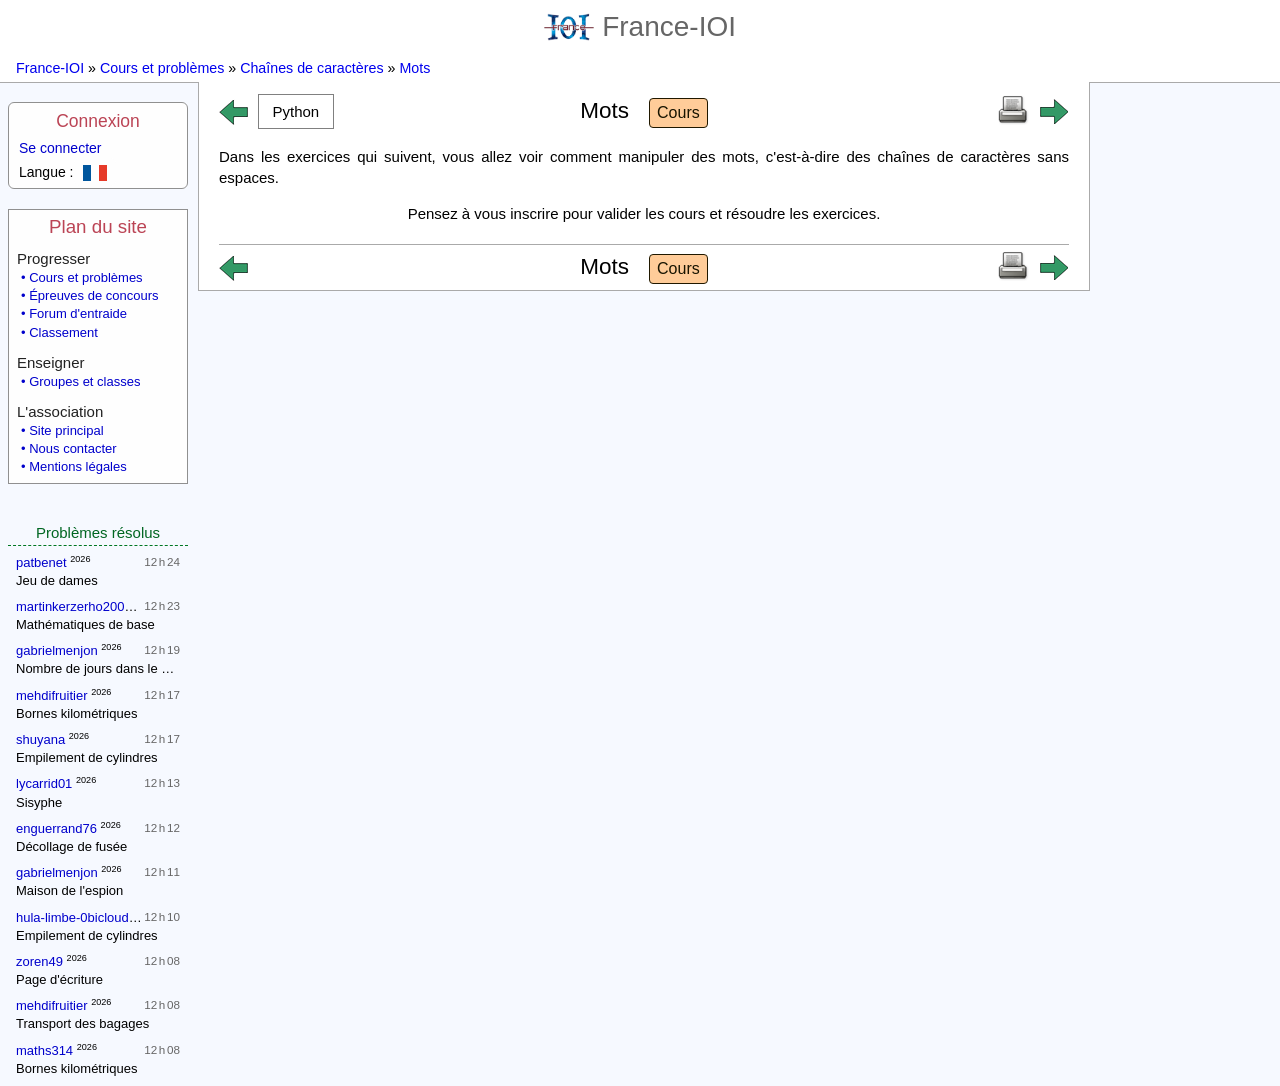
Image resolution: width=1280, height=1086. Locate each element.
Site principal (66, 430)
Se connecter (60, 148)
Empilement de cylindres (87, 757)
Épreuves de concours (93, 295)
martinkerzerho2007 (74, 606)
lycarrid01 (44, 783)
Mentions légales (78, 466)
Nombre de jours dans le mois (102, 668)
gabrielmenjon (57, 650)
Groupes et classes (84, 381)
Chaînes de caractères (311, 68)
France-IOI (640, 26)
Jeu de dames (57, 580)
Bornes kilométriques (76, 713)
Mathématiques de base (85, 624)
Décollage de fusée (71, 846)
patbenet (41, 562)
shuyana (40, 739)
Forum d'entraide (78, 313)
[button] (296, 111)
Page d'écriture (59, 979)
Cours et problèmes (162, 68)
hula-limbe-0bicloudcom (84, 917)
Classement (63, 332)
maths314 (44, 1050)
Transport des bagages (82, 1023)
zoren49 (39, 961)
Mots (414, 68)
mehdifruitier (52, 695)
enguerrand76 (56, 828)
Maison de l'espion (69, 890)
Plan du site (98, 226)
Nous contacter (72, 448)
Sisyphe (39, 802)
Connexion (98, 121)
